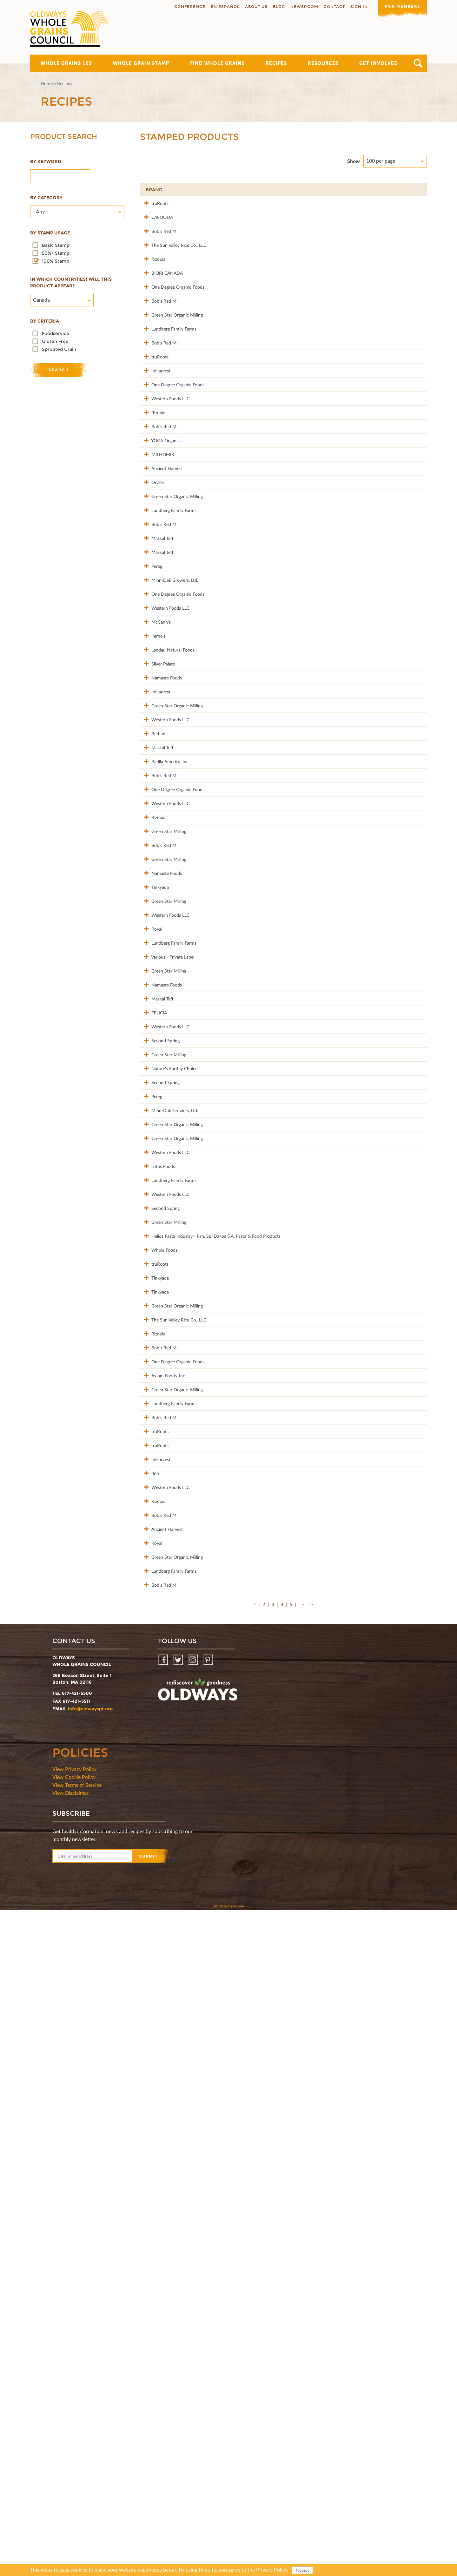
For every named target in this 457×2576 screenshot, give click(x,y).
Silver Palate (157, 883)
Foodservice (55, 333)
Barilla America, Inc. (165, 1027)
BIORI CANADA (161, 306)
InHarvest (155, 450)
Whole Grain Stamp (141, 63)
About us (254, 6)
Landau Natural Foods (167, 862)
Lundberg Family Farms (168, 388)
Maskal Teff (157, 697)
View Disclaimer (70, 2459)
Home (47, 83)
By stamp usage (50, 233)
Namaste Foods (161, 904)
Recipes (276, 63)
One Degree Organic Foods (172, 326)
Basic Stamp (56, 245)
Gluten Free (55, 341)
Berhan (153, 986)
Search (418, 63)
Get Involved (378, 63)
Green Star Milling (163, 1130)
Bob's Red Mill (160, 244)
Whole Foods (159, 1749)
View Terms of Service (77, 2451)
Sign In (357, 6)
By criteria (44, 321)
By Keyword (45, 161)
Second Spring (160, 1440)
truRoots (154, 203)
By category (46, 197)
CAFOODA (156, 223)
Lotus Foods (157, 1625)
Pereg (151, 739)
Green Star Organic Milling (171, 367)
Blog (277, 6)
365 (149, 2079)
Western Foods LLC (165, 491)
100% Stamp (55, 261)
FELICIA (153, 1398)
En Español (223, 6)
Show (353, 161)
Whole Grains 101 (66, 63)
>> (310, 2270)
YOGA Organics (161, 553)
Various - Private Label (167, 1316)
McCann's (155, 821)
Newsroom (302, 6)
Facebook (163, 2326)
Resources (323, 63)
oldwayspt (197, 2358)
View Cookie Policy (74, 2443)
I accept (302, 2570)
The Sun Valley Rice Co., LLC (173, 264)
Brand (154, 190)
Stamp (349, 190)
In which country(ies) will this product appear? (71, 282)
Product (260, 190)
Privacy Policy (271, 2570)
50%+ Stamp (56, 253)
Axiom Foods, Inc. (163, 1934)
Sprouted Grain (59, 349)
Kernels (153, 842)
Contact (332, 6)
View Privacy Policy (74, 2435)
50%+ (413, 190)
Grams (381, 190)
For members (401, 6)
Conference (187, 6)
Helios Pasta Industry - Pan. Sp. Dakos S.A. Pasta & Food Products (187, 1732)
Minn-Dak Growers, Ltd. (169, 759)
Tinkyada (154, 1213)
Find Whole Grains (217, 63)
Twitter (178, 2326)
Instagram (193, 2326)
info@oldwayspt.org (90, 2375)
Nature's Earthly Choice (169, 1481)
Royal (151, 1275)
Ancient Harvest (161, 594)
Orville (152, 615)
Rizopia (153, 285)
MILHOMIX (157, 574)
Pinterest (208, 2326)
